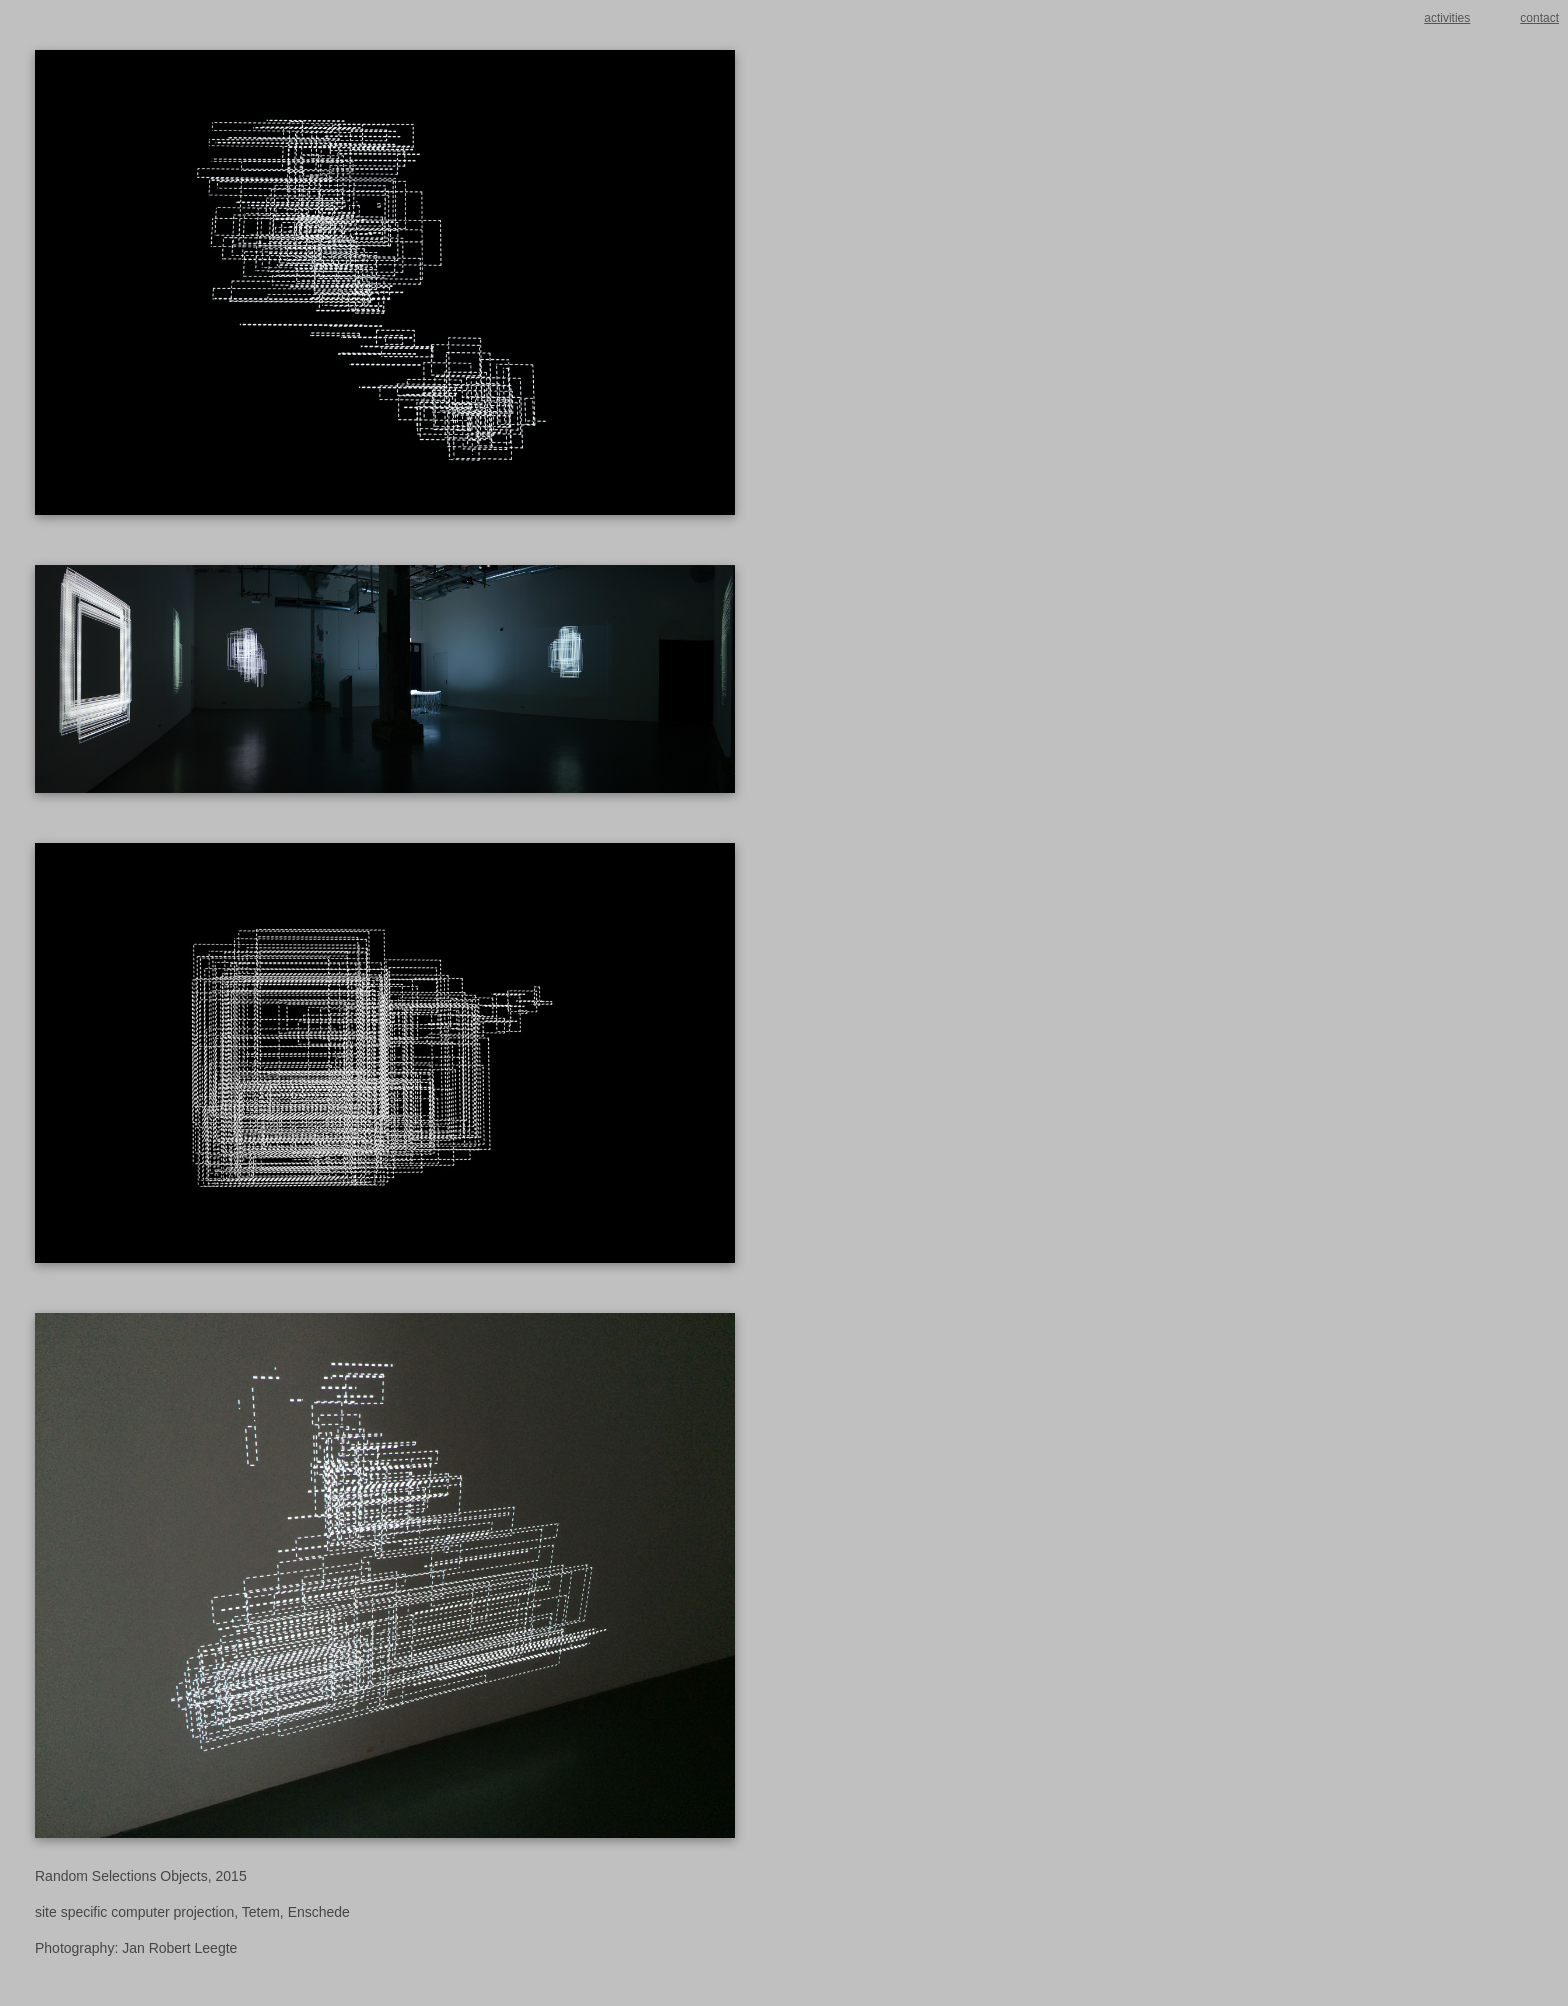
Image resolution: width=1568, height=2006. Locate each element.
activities (1447, 18)
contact (1539, 18)
